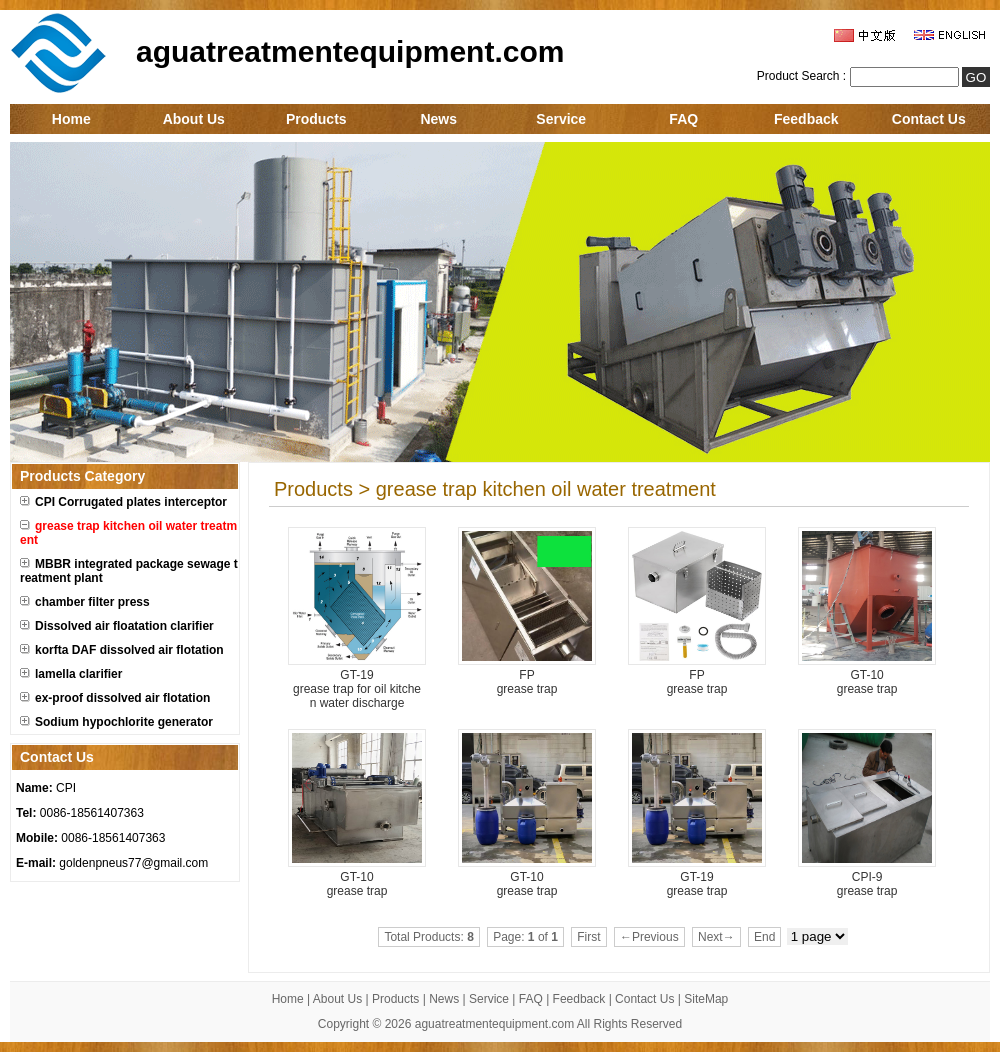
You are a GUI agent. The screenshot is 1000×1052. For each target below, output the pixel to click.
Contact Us (929, 119)
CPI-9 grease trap (867, 884)
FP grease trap (527, 682)
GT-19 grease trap (697, 884)
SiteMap (706, 999)
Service (561, 119)
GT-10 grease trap (867, 682)
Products (316, 119)
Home (71, 119)
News (438, 119)
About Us (194, 119)
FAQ (683, 119)
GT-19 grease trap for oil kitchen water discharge (357, 689)
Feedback (806, 119)
